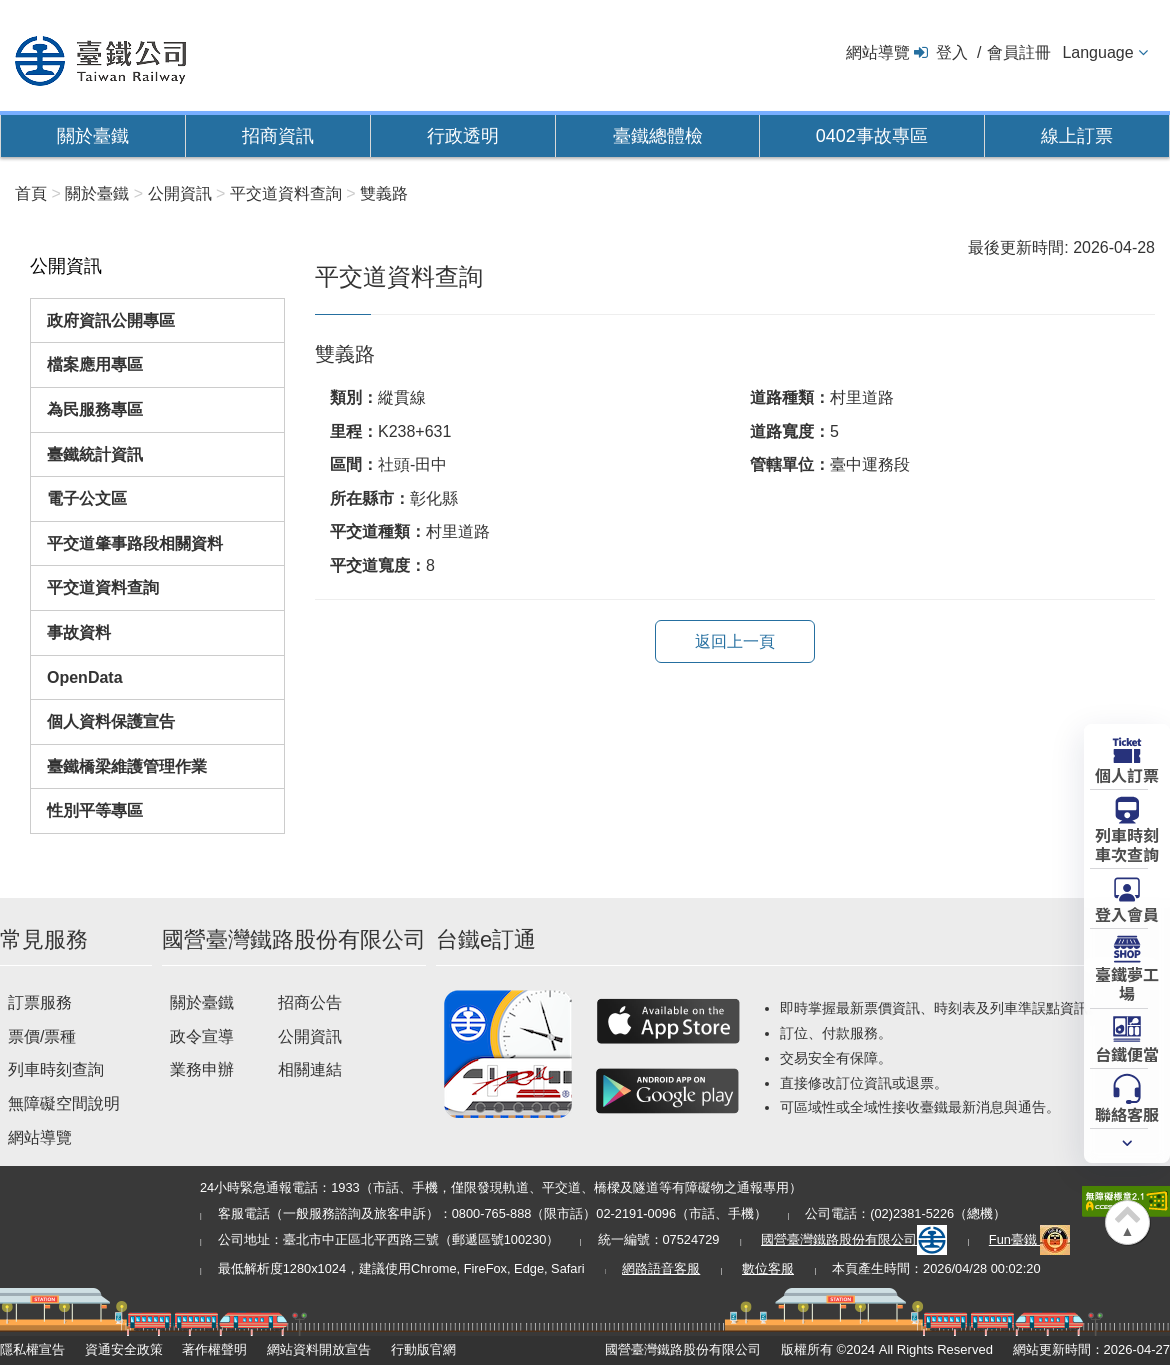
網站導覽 (878, 52)
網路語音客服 (661, 1268)
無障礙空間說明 (64, 1103)
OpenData (85, 677)
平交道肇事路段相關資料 (135, 543)
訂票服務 (40, 1002)
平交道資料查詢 (103, 587)
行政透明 (463, 136)
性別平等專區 (95, 810)
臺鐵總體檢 (658, 136)
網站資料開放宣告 (319, 1349)
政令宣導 (202, 1036)
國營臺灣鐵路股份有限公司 (854, 1239)
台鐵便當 (1127, 1053)
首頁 (31, 193)
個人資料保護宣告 (111, 721)
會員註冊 (1019, 52)
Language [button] (1097, 52)
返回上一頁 (735, 641)
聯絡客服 (1127, 1113)
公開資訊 (310, 1036)
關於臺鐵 (93, 136)
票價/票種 (42, 1036)
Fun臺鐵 (1030, 1239)
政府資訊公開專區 (111, 320)
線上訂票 (1077, 136)
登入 (952, 52)
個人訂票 (1127, 774)
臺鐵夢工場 (1127, 982)
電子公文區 (87, 498)
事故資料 (79, 632)
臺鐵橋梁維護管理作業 (127, 766)
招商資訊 (278, 136)
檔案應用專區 (95, 364)
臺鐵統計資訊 (95, 454)
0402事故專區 (872, 136)
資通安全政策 (124, 1349)
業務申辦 (202, 1069)
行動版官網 (423, 1349)
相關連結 (310, 1069)
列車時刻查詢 (56, 1069)
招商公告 (310, 1002)
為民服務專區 (95, 409)
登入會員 (1127, 913)
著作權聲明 (214, 1349)
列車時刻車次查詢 (1127, 843)
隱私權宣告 (32, 1349)
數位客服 (768, 1268)
